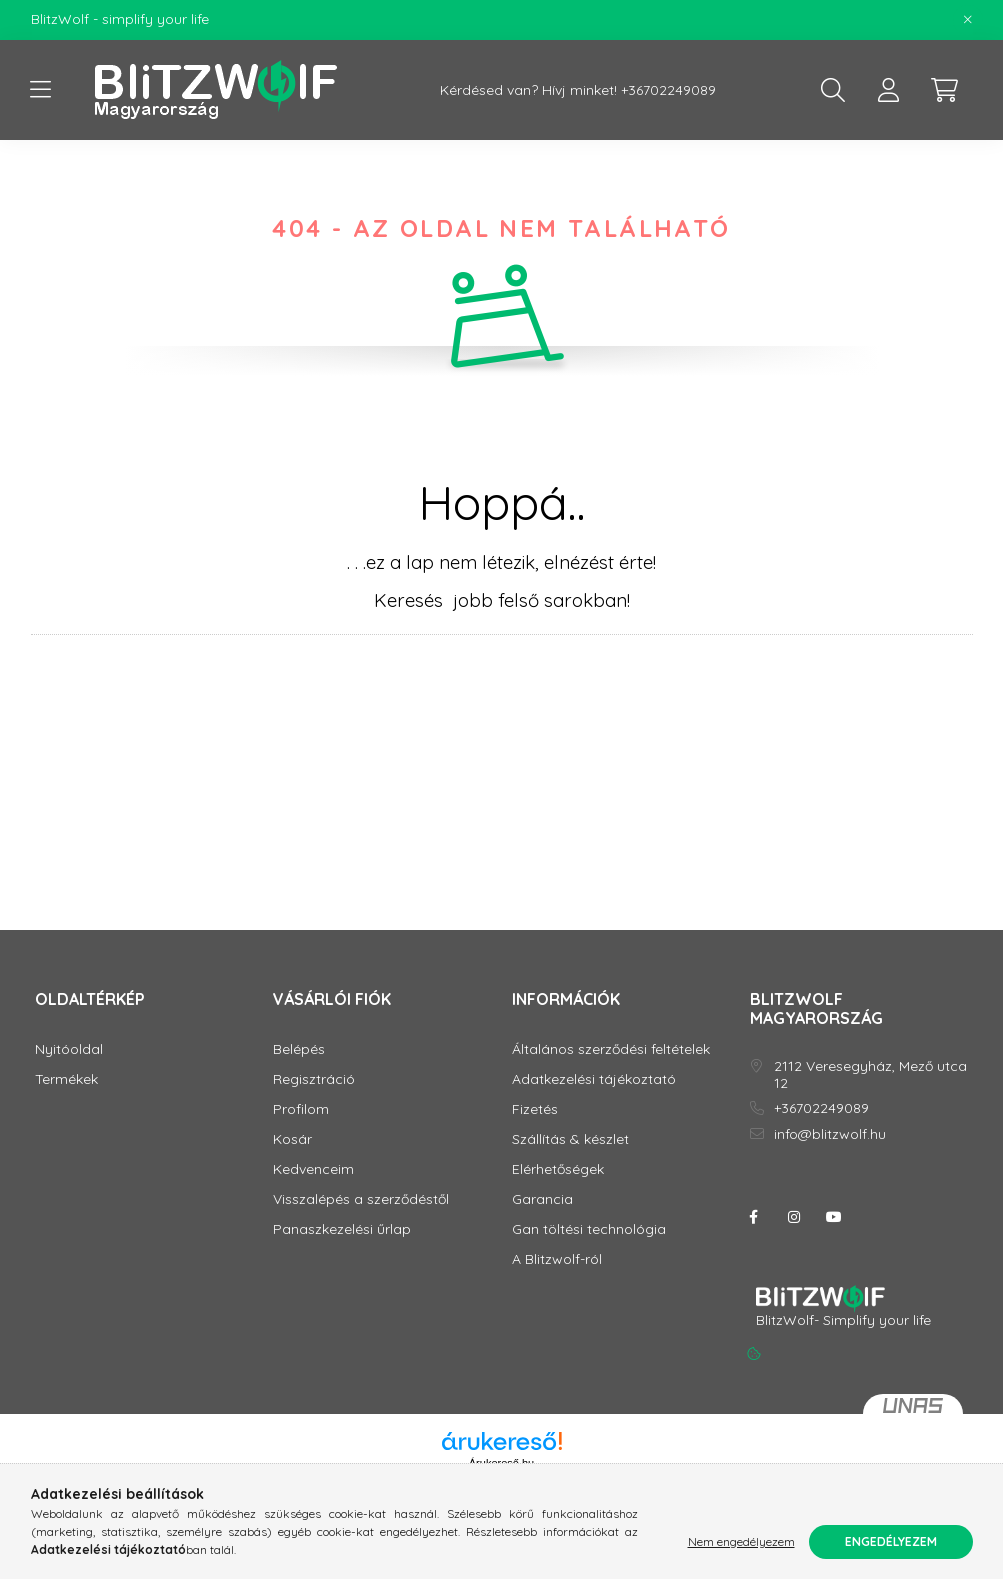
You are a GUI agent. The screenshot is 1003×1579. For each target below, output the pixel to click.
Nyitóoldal (69, 1049)
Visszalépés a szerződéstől (361, 1199)
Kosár (292, 1139)
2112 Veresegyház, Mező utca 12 (870, 1075)
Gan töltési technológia (589, 1229)
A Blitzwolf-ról (557, 1259)
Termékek (66, 1079)
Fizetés (535, 1109)
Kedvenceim (313, 1169)
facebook (754, 1217)
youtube (834, 1217)
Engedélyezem (891, 1541)
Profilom (301, 1109)
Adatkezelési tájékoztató (594, 1079)
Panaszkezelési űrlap (342, 1229)
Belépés (299, 1049)
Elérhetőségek (558, 1169)
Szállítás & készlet (570, 1139)
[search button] (833, 90)
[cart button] (945, 90)
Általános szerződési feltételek (611, 1049)
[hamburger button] (41, 90)
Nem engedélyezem (741, 1541)
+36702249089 (668, 90)
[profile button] (889, 90)
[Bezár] (968, 20)
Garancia (542, 1199)
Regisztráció (314, 1079)
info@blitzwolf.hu (830, 1134)
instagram (794, 1217)
